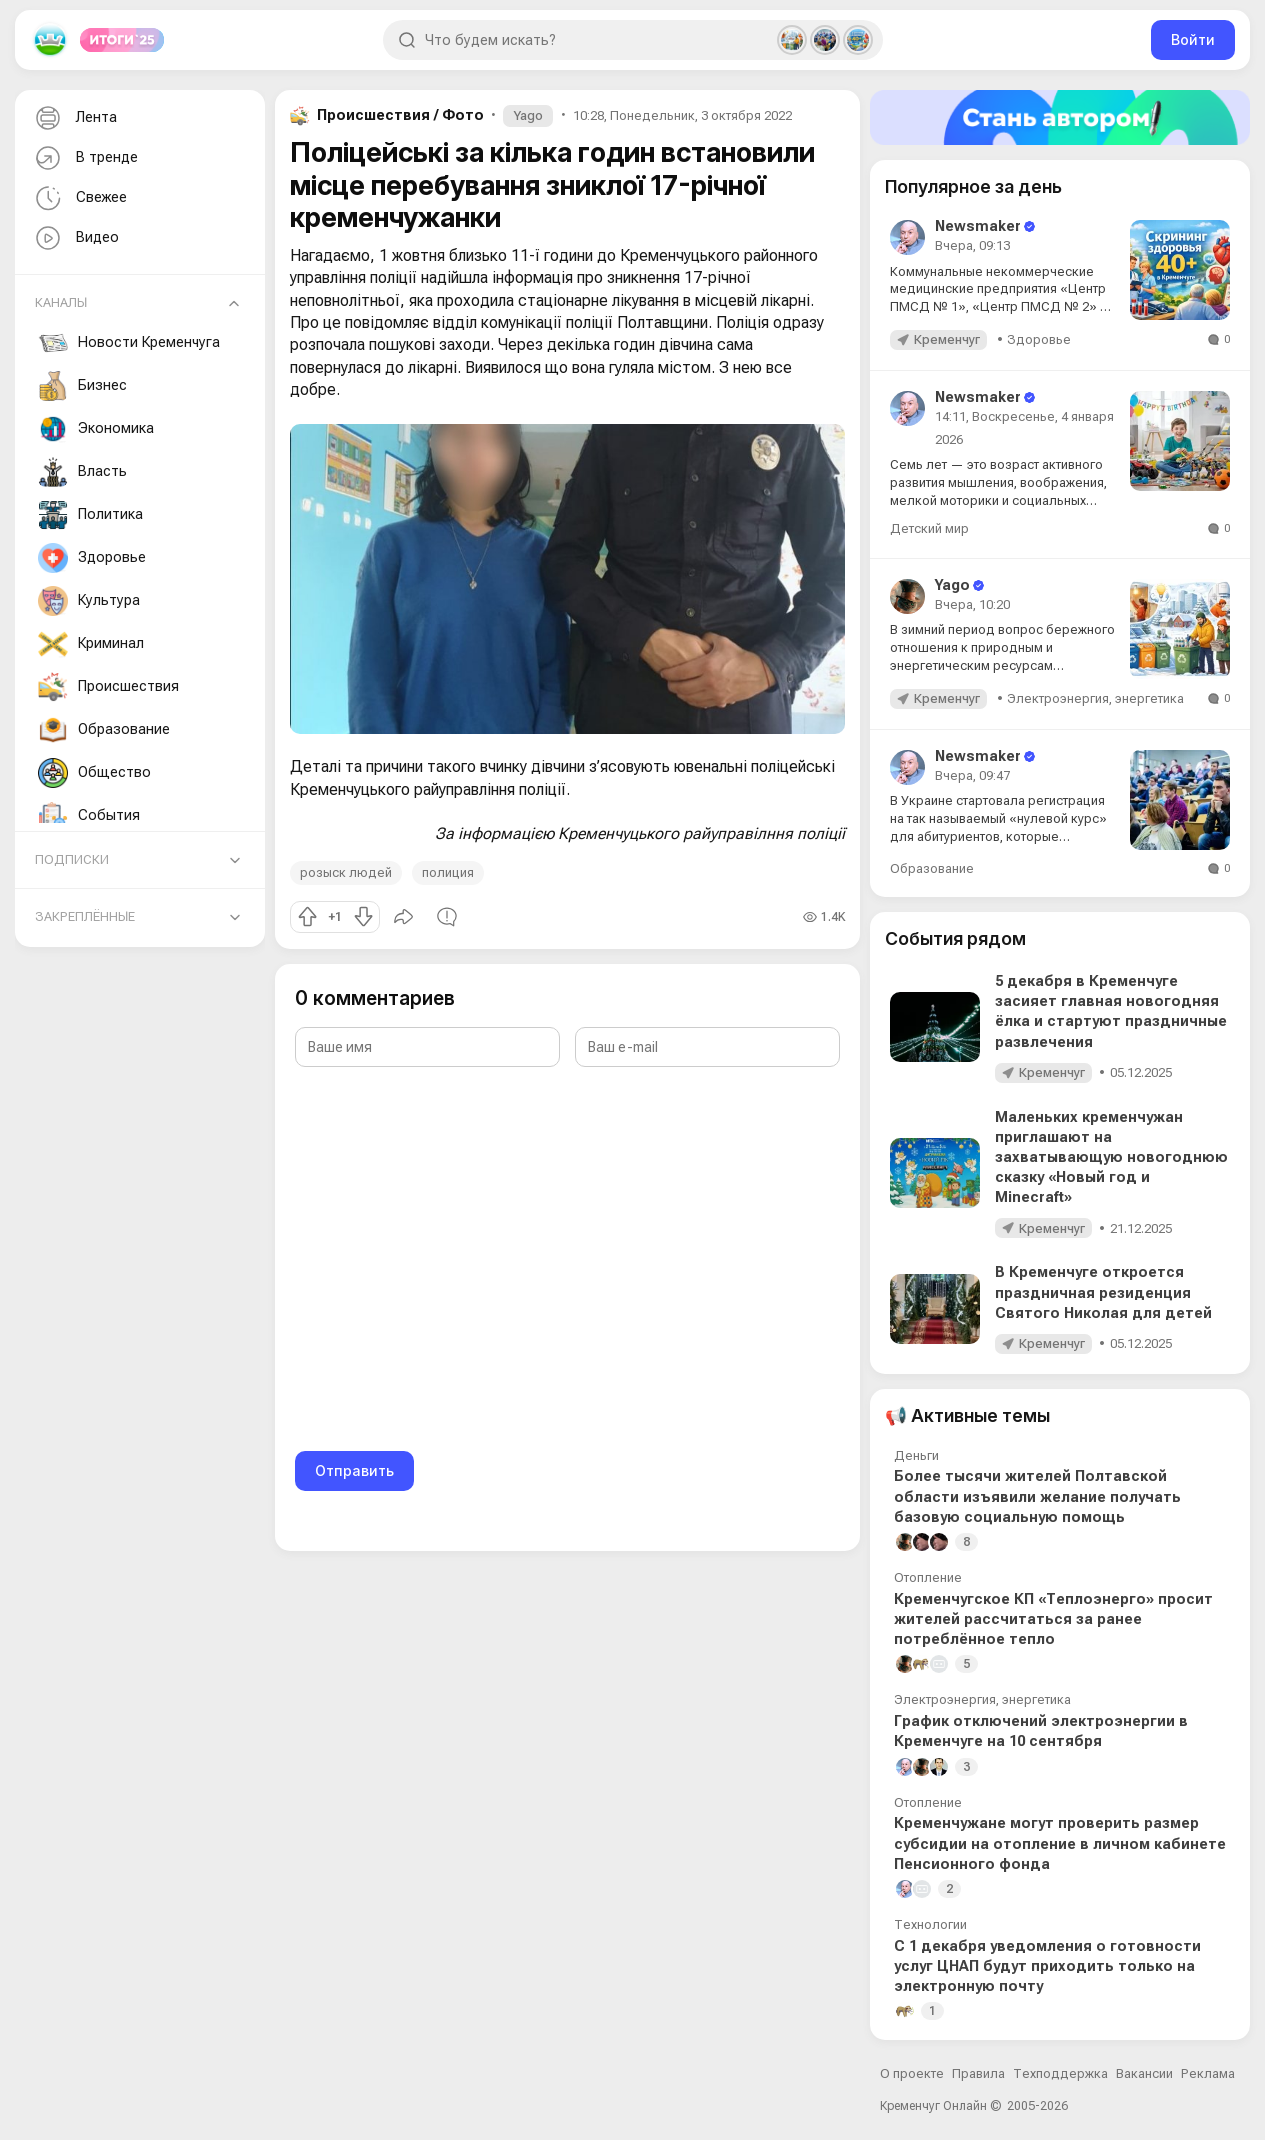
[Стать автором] (1060, 117)
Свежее (79, 198)
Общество (94, 773)
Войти (1193, 39)
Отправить (354, 1470)
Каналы (61, 302)
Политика (90, 515)
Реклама (1208, 2073)
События (89, 816)
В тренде (84, 158)
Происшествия (108, 687)
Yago (528, 115)
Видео (75, 238)
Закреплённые (85, 916)
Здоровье (92, 558)
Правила (978, 2073)
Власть (82, 472)
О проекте (912, 2073)
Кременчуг (947, 339)
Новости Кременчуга (129, 343)
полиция (448, 872)
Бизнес (82, 386)
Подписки (72, 859)
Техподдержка (1060, 2073)
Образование (104, 730)
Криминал (91, 644)
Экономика (96, 429)
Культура (89, 601)
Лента (74, 118)
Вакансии (1144, 2073)
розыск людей (346, 872)
